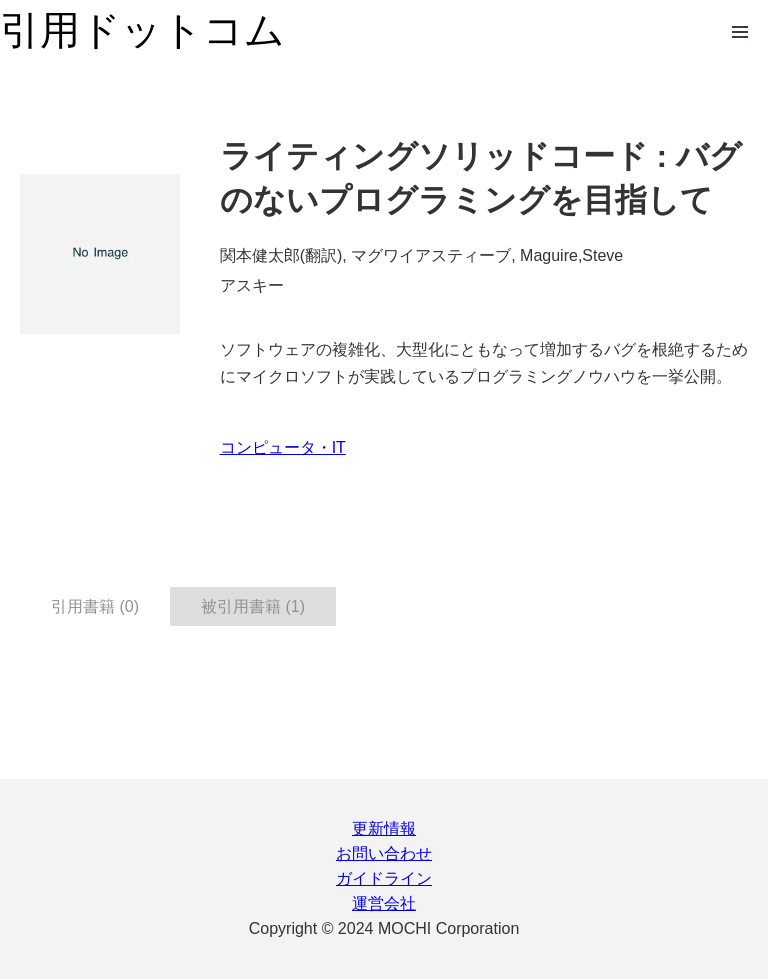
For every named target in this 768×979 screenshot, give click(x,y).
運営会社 (384, 903)
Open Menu (740, 32)
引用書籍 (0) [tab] (95, 606)
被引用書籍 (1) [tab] (253, 606)
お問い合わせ (384, 853)
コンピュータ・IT (283, 447)
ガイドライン (384, 878)
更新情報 (384, 828)
